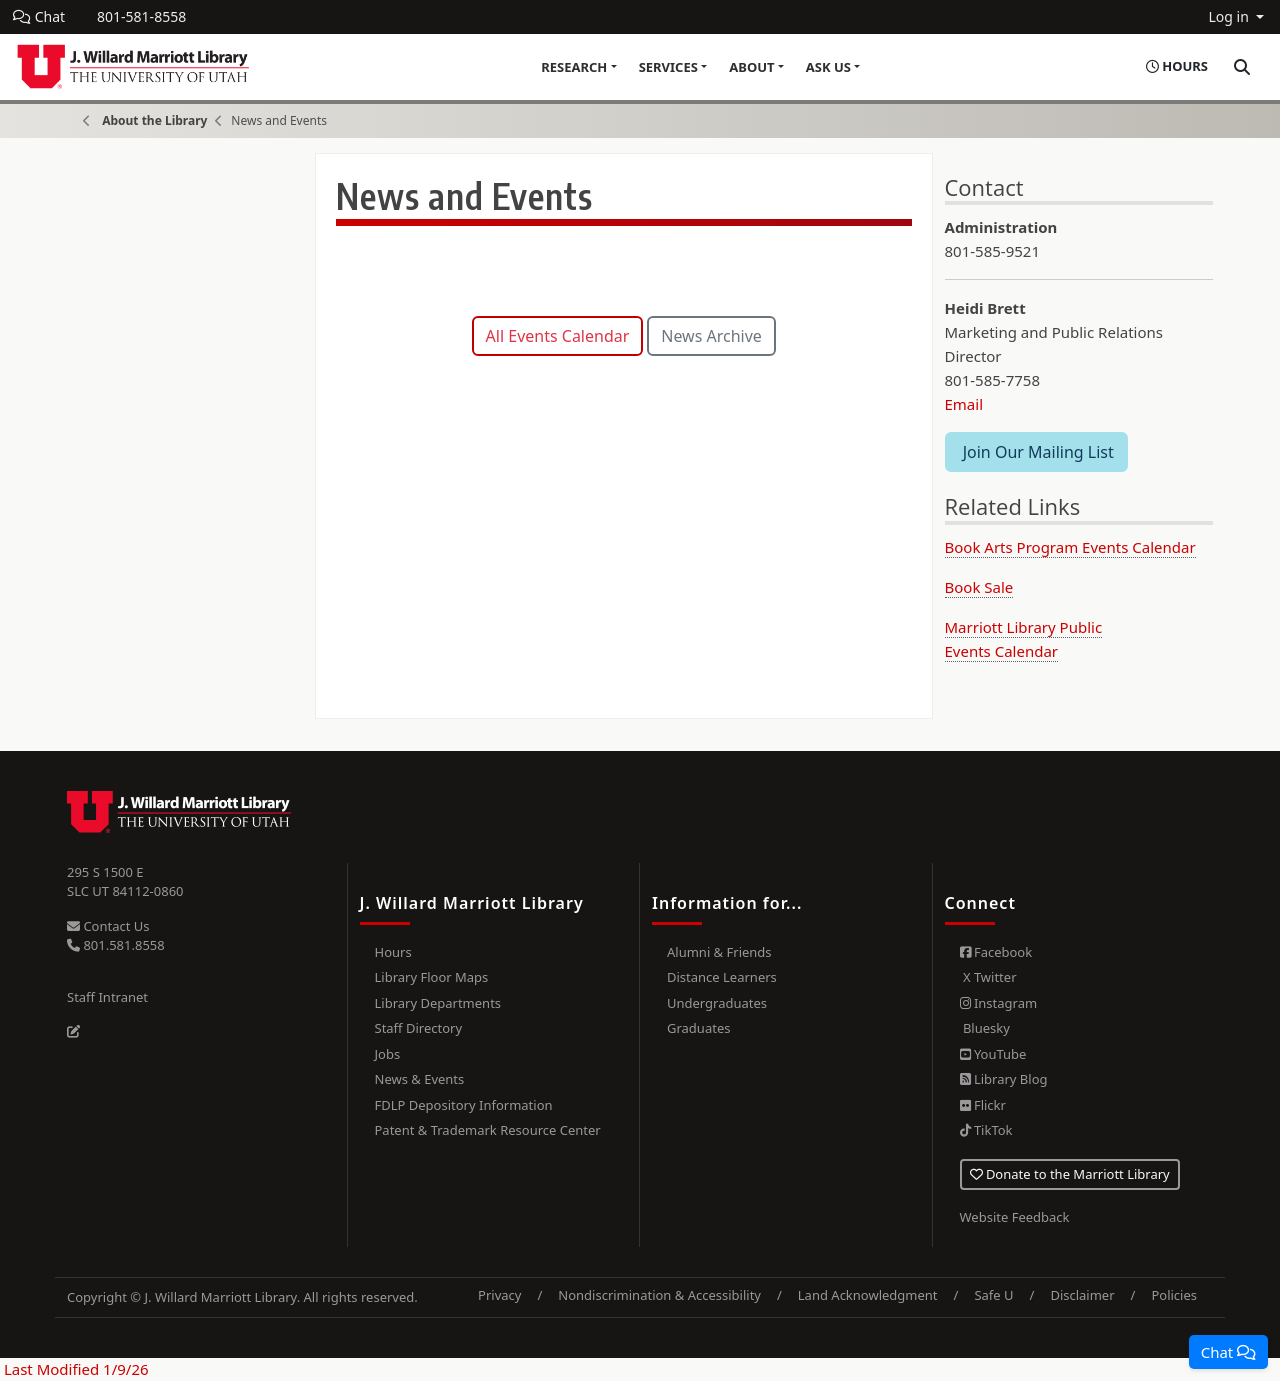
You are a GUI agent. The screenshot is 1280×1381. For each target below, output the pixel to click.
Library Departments (438, 1003)
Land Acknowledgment (868, 1295)
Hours (393, 952)
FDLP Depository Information (464, 1105)
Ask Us (828, 67)
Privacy (499, 1295)
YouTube (993, 1054)
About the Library (154, 120)
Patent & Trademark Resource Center (488, 1130)
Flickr (983, 1105)
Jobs (388, 1054)
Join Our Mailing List (1036, 452)
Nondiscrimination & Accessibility (659, 1295)
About (751, 67)
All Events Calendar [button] (558, 336)
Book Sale (979, 587)
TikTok (986, 1130)
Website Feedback (1015, 1217)
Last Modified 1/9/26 (74, 1369)
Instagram (999, 1003)
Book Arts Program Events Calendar (1070, 547)
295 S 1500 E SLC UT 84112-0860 (125, 882)
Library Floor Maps (432, 977)
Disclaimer (1082, 1295)
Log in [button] (1230, 16)
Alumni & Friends (719, 952)
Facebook (996, 952)
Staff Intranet (107, 997)
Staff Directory (419, 1028)
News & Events (420, 1079)
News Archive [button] (711, 336)
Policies (1174, 1295)
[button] (1228, 1352)
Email (964, 404)
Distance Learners (722, 977)
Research (574, 67)
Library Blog (1004, 1079)
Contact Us (108, 926)
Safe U (993, 1295)
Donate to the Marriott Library (1070, 1174)
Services (668, 67)
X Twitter (988, 977)
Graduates (698, 1028)
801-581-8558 (141, 16)
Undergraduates (717, 1003)
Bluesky (985, 1028)
